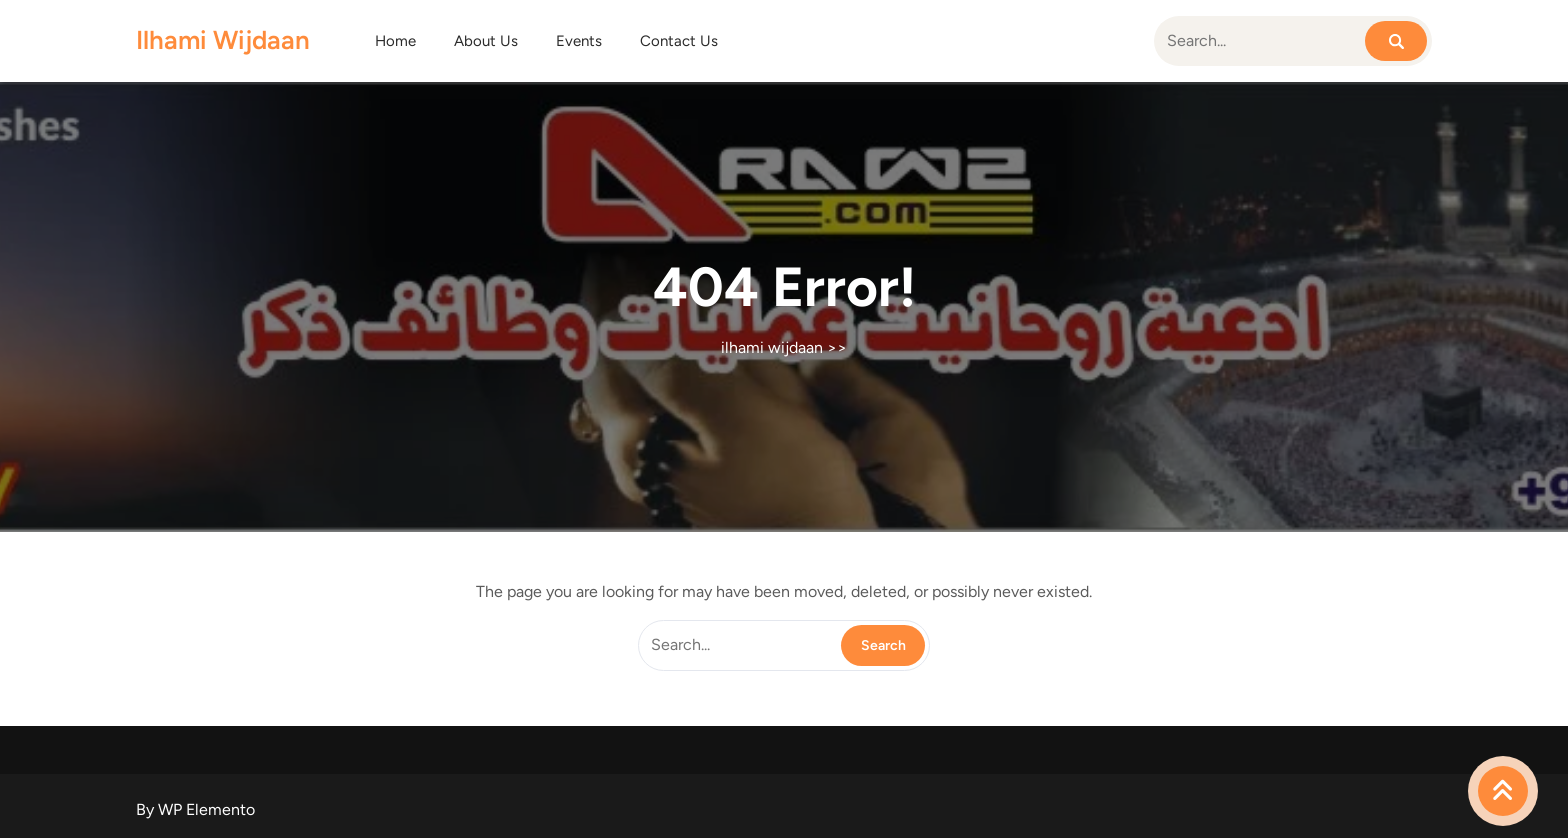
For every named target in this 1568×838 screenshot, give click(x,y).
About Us (486, 41)
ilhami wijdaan (223, 40)
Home (395, 41)
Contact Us (679, 41)
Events (579, 41)
